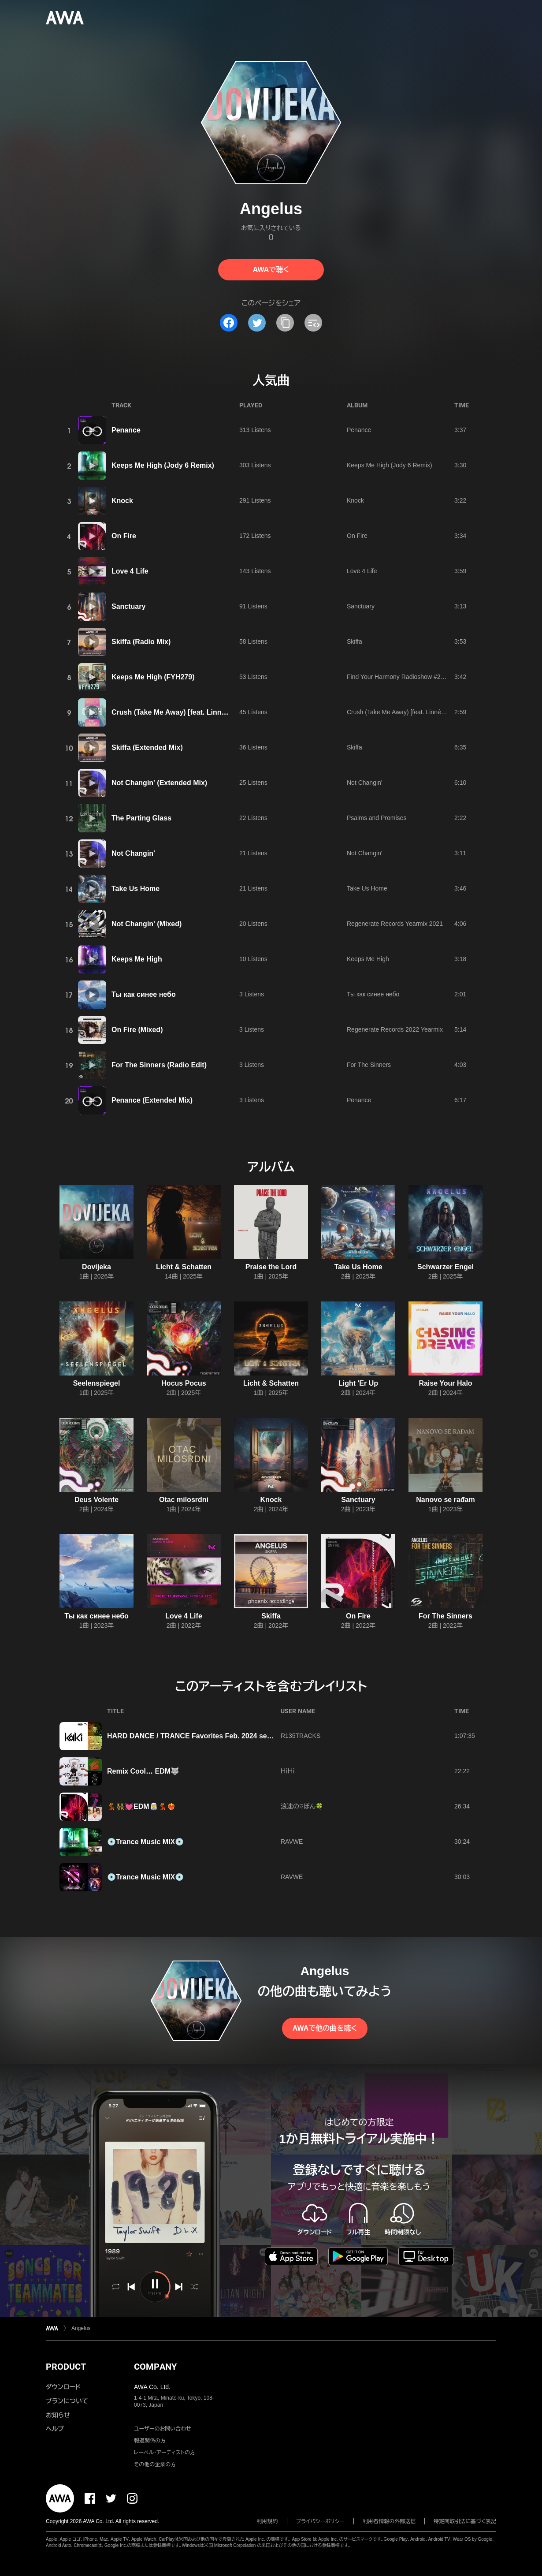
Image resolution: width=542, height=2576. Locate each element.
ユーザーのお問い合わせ (162, 2429)
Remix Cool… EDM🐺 (143, 1771)
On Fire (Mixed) (137, 1029)
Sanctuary (128, 606)
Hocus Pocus (183, 1383)
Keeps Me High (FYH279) (152, 677)
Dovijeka (96, 1267)
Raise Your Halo (445, 1383)
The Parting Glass (141, 818)
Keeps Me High (136, 959)
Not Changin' (364, 782)
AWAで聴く (271, 269)
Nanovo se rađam (445, 1499)
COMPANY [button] (155, 2366)
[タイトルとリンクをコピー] (285, 323)
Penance (126, 430)
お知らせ (58, 2415)
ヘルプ (55, 2428)
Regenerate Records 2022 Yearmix (395, 1029)
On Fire (123, 536)
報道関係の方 (150, 2441)
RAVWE (292, 1841)
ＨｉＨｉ (288, 1770)
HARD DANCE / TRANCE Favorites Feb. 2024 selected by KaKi (211, 1736)
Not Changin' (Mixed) (146, 924)
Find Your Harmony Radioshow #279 (397, 676)
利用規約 (267, 2521)
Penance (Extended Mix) (152, 1100)
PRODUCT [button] (66, 2366)
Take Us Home (135, 888)
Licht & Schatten (184, 1267)
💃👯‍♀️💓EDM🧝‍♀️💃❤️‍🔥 (141, 1806)
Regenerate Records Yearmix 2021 (395, 923)
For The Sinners (369, 1064)
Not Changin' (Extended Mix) (159, 783)
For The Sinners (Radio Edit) (159, 1065)
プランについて (67, 2401)
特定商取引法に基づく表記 (465, 2521)
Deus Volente (96, 1499)
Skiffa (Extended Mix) (147, 747)
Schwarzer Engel (445, 1267)
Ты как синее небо (143, 994)
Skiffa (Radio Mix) (141, 641)
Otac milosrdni (183, 1499)
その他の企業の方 (155, 2464)
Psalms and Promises (376, 817)
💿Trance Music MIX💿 (145, 1841)
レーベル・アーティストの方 (164, 2452)
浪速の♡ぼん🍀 (302, 1806)
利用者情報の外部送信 (389, 2521)
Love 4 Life (129, 571)
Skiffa (354, 641)
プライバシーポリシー (320, 2521)
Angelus (80, 2328)
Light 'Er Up (358, 1383)
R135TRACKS (300, 1735)
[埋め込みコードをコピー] (313, 323)
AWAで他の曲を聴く (325, 2028)
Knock (122, 500)
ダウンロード (63, 2386)
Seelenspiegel (96, 1383)
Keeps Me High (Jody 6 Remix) (162, 465)
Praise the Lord (271, 1267)
